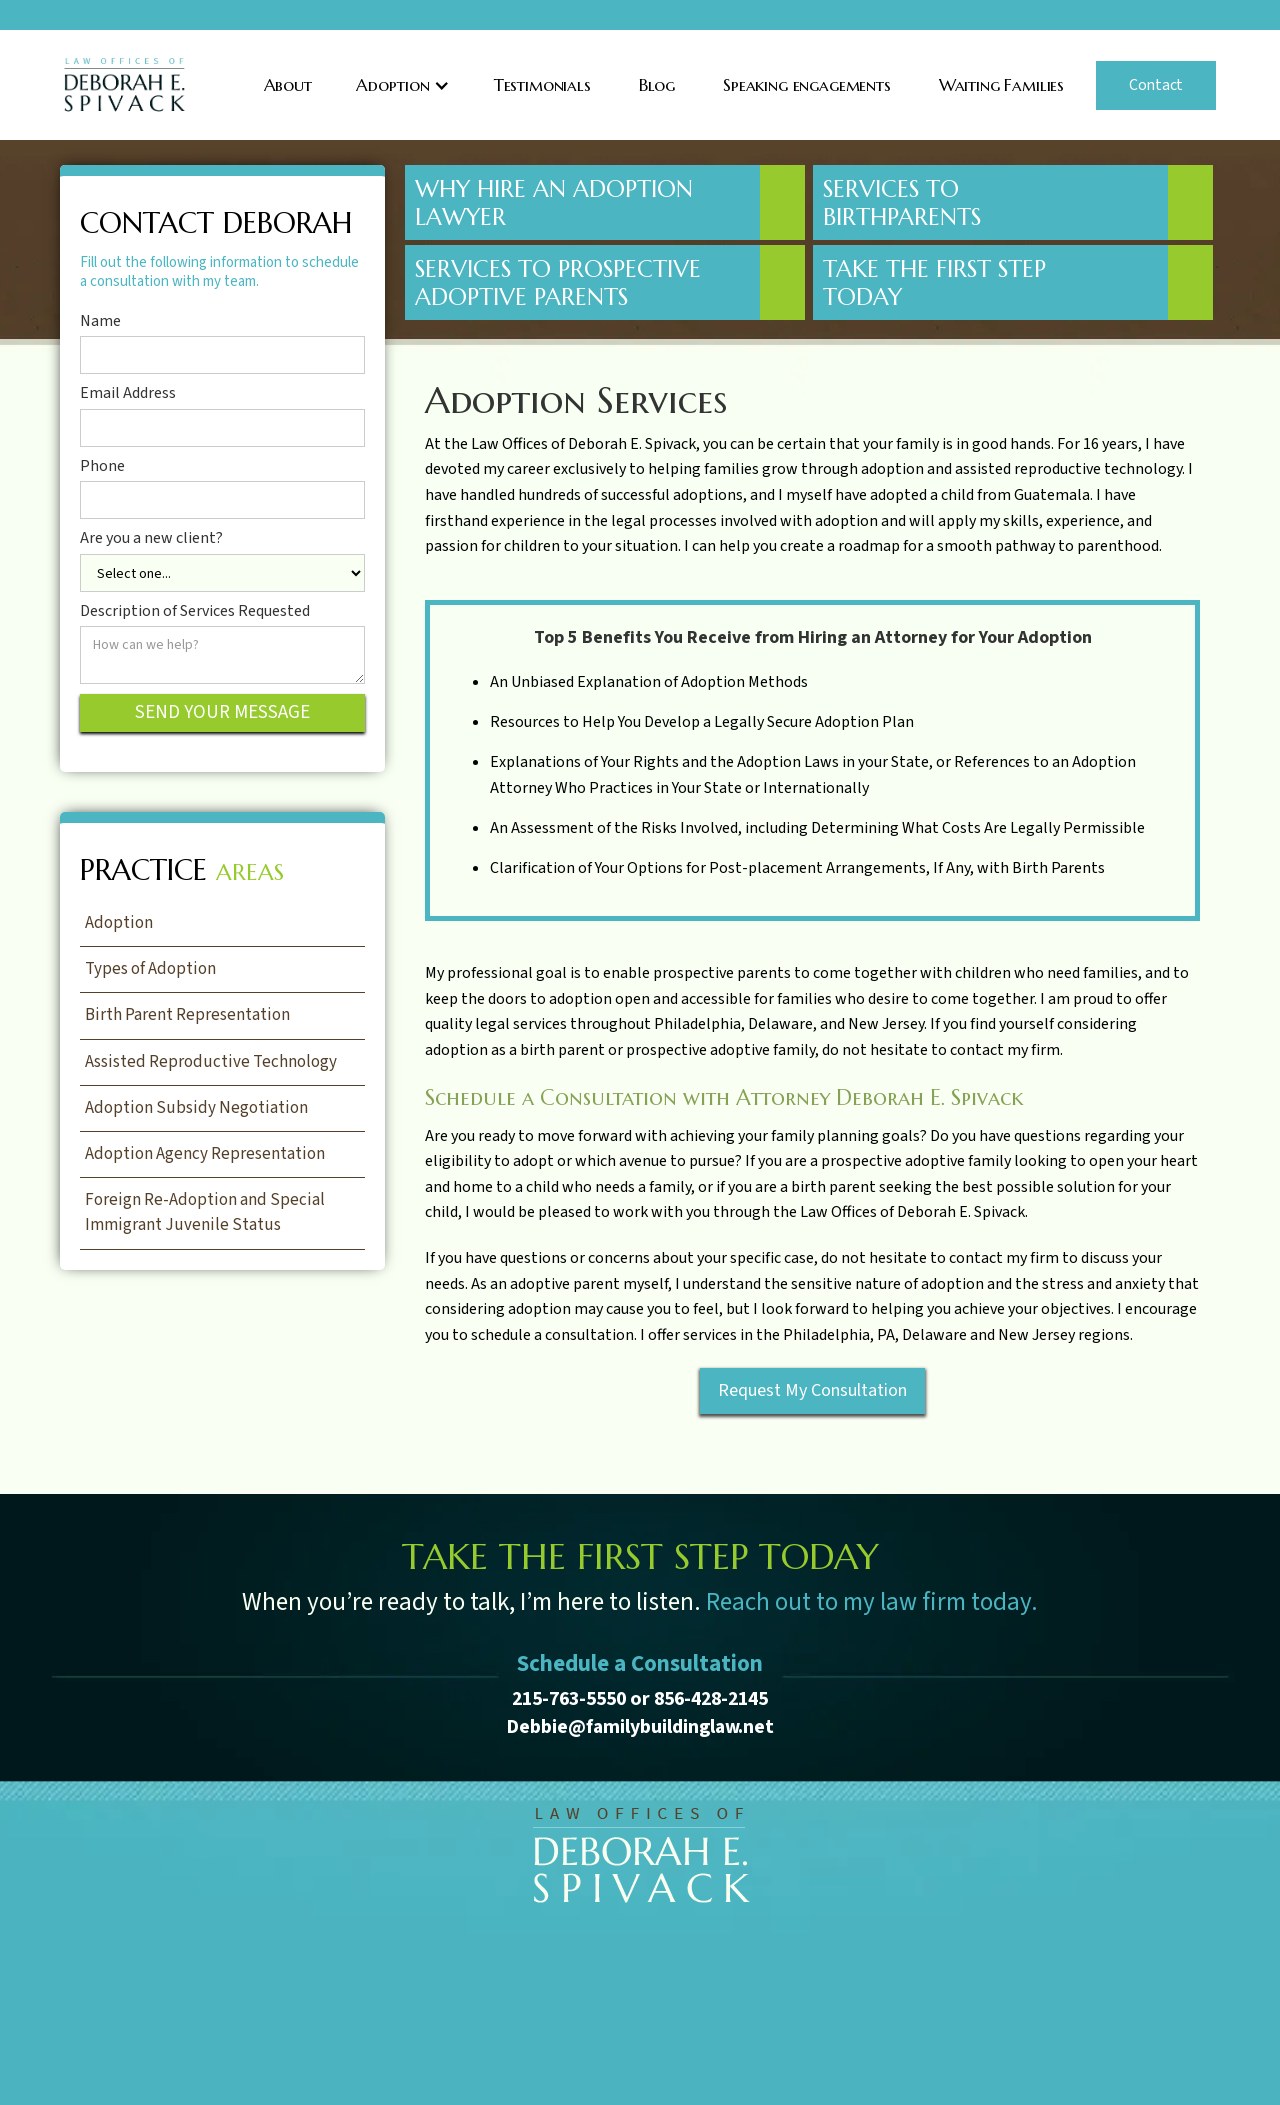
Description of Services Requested (195, 612)
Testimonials (542, 85)
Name (100, 322)
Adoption (119, 923)
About (288, 85)
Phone (102, 467)
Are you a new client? (151, 539)
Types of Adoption (150, 969)
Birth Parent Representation (187, 1015)
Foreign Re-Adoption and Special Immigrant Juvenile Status (205, 1212)
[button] (403, 85)
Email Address (128, 394)
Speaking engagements (807, 85)
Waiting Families (1001, 85)
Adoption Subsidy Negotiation (196, 1108)
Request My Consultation (812, 1390)
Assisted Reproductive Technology (211, 1062)
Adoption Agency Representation (205, 1154)
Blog (657, 85)
